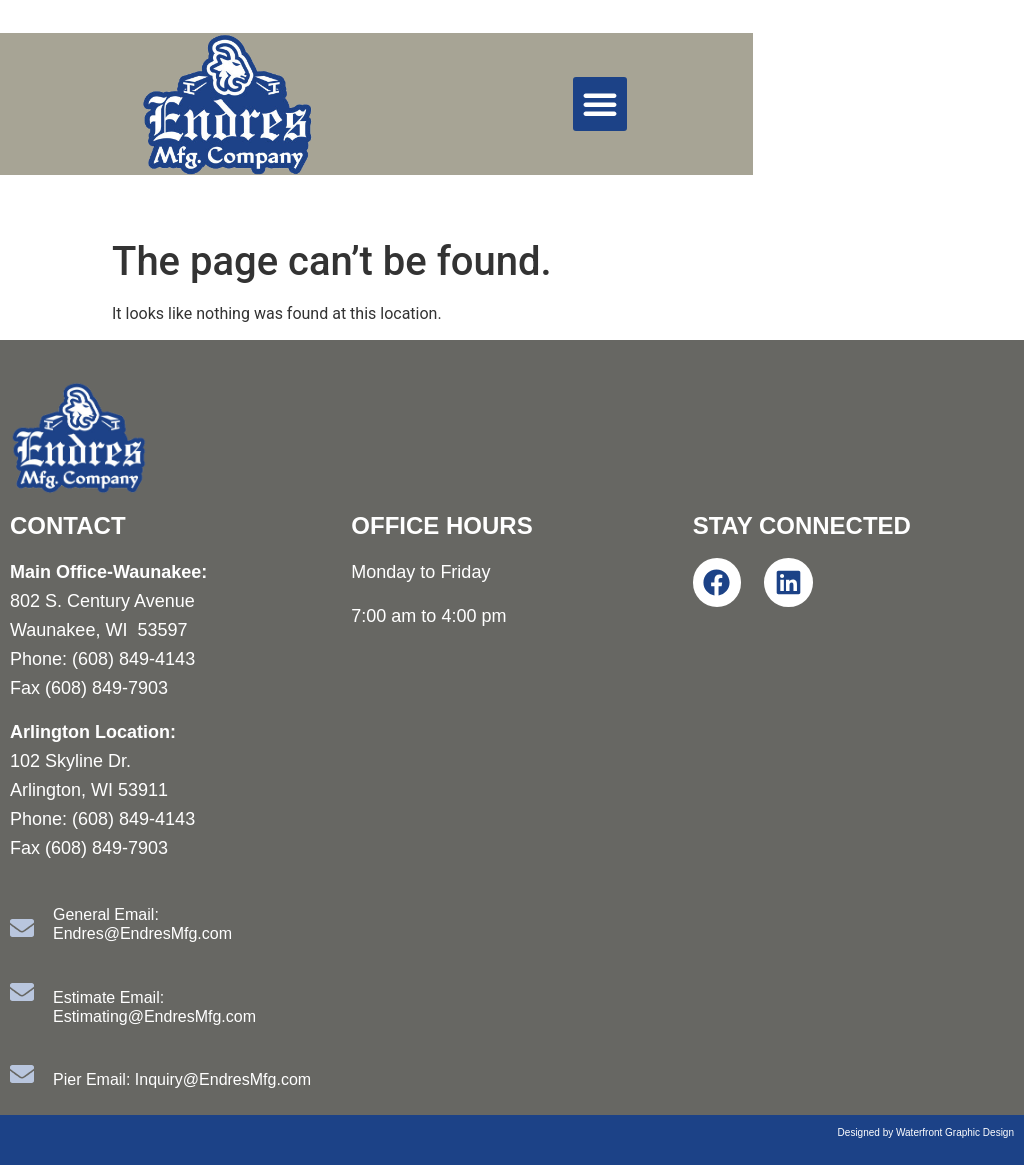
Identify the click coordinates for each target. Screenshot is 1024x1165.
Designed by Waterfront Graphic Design (926, 1132)
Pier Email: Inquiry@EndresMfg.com (182, 1079)
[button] (600, 104)
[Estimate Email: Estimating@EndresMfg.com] (22, 992)
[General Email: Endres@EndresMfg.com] (22, 928)
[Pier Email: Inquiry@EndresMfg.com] (22, 1074)
